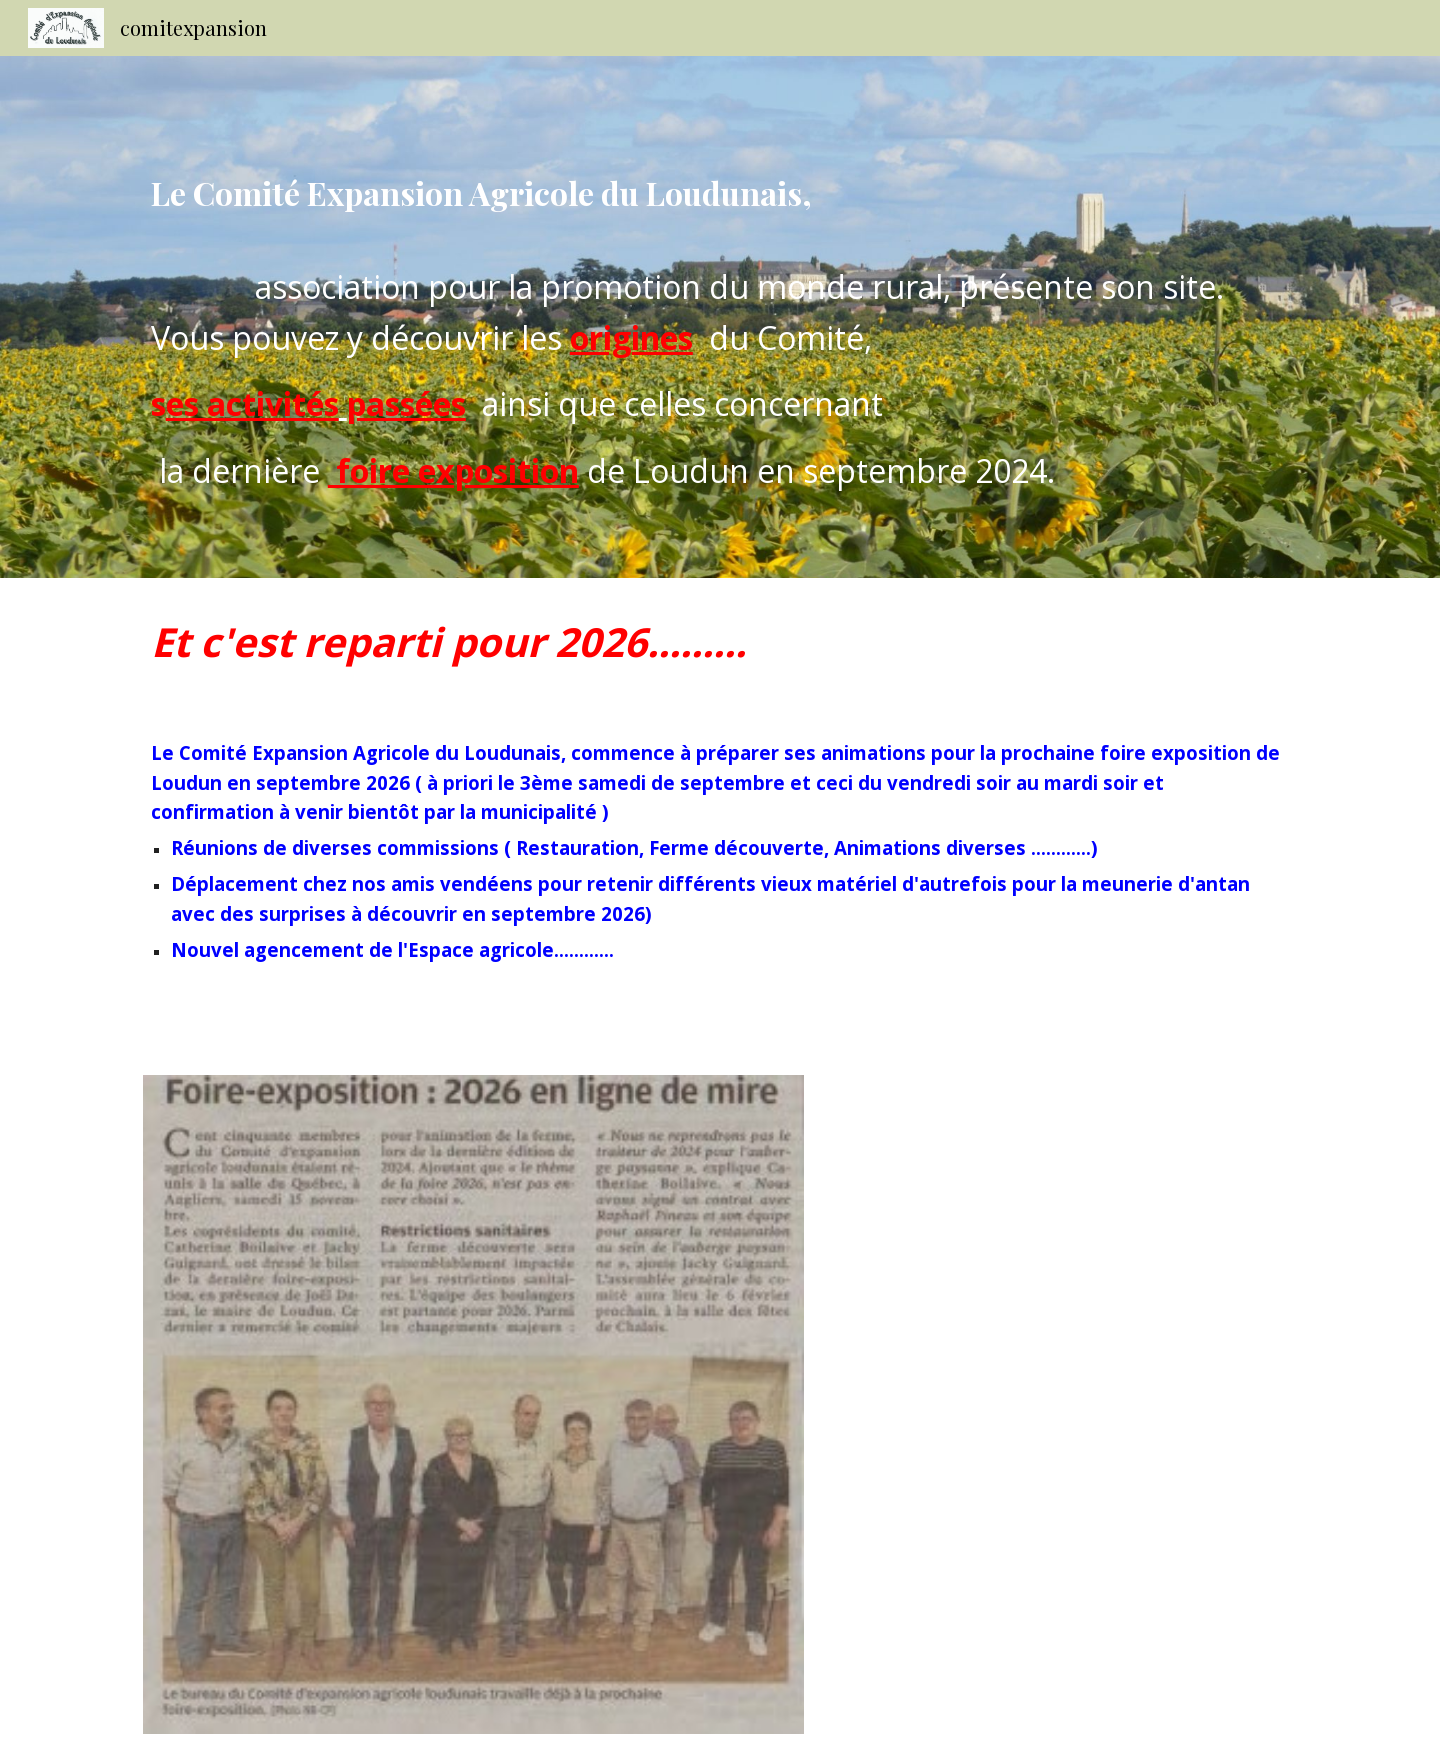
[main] (720, 317)
